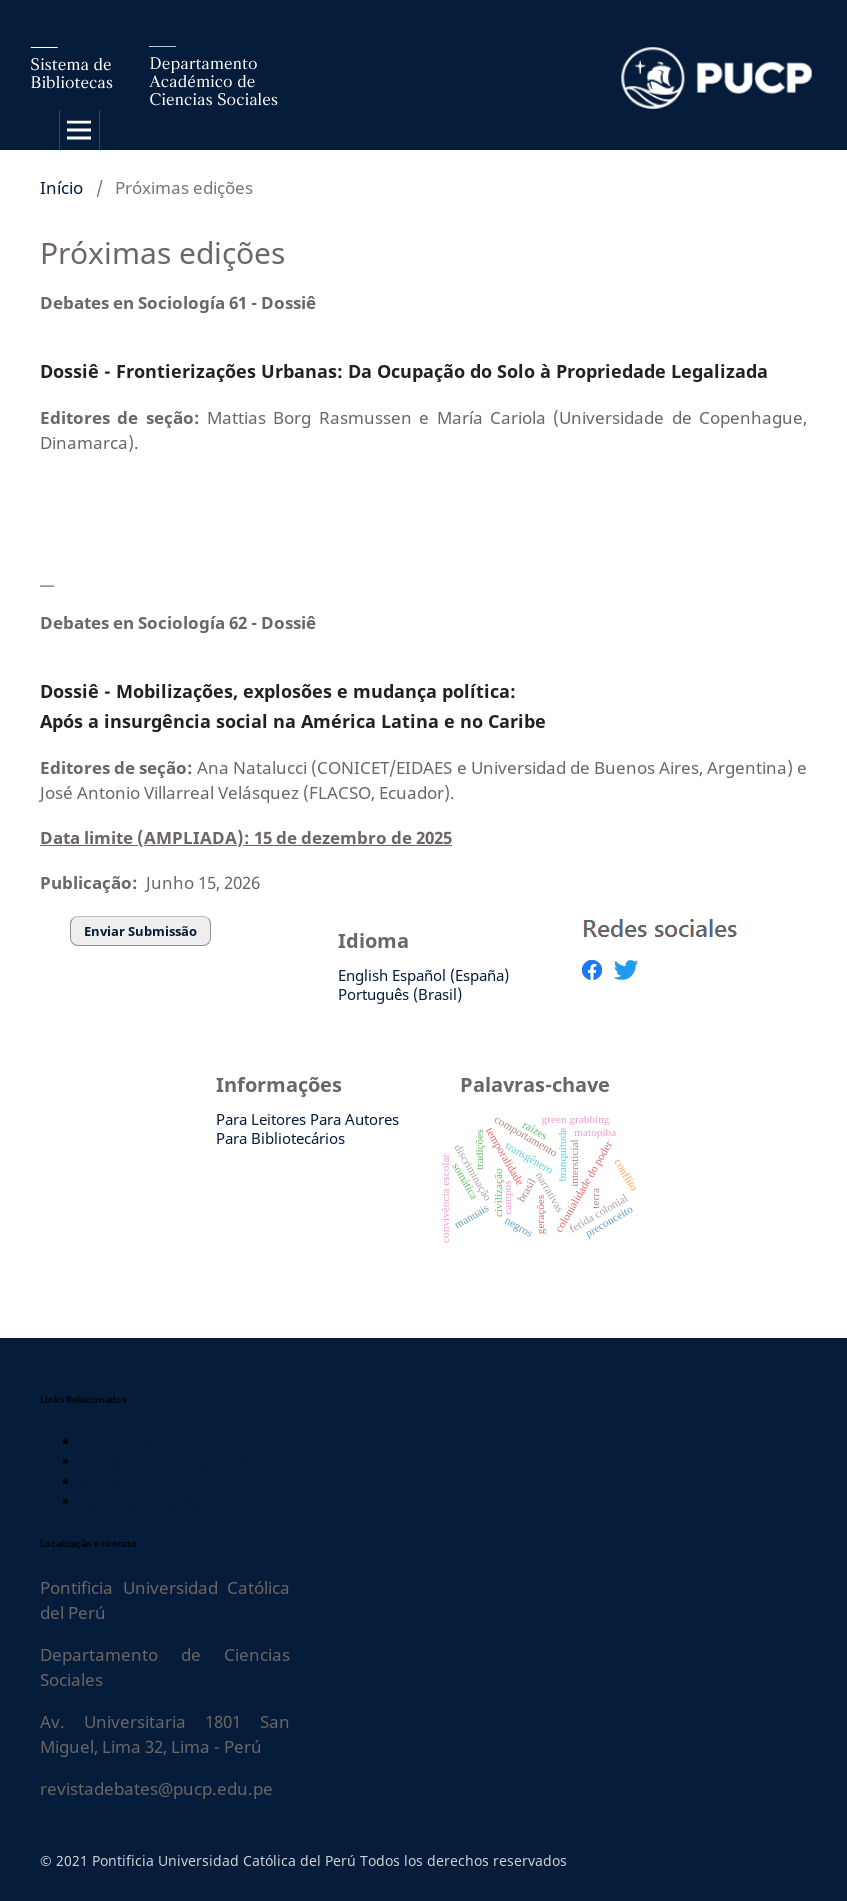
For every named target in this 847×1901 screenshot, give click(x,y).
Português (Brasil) (400, 994)
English (363, 975)
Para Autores (354, 1119)
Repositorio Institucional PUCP (181, 1461)
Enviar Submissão (140, 931)
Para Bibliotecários (280, 1138)
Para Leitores (261, 1119)
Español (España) (450, 975)
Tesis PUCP (116, 1481)
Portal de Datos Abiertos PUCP (180, 1501)
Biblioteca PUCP (132, 1441)
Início (61, 187)
